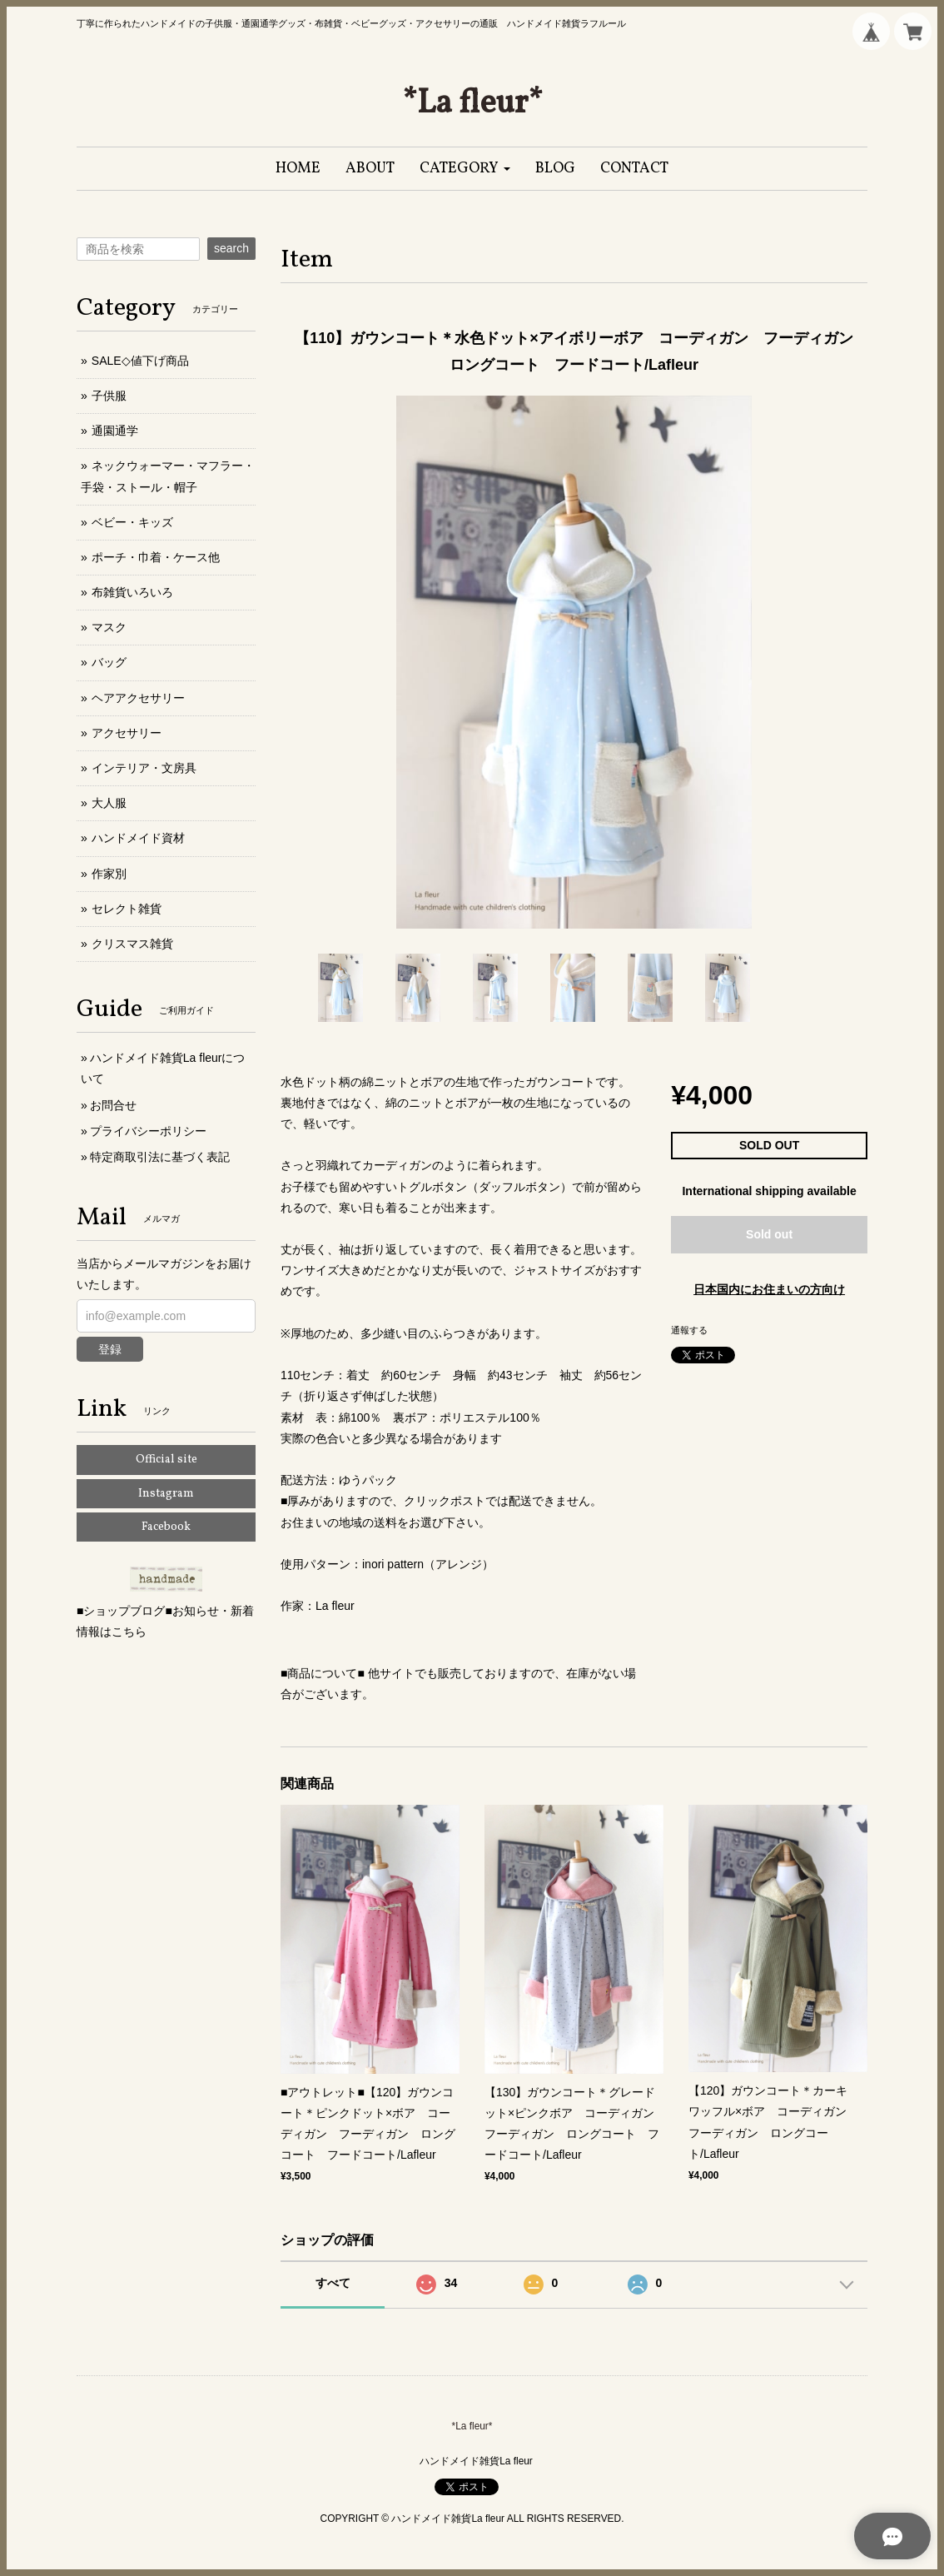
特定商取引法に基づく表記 (160, 1156)
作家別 (109, 873)
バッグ (109, 662)
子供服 (109, 395)
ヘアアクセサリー (138, 698)
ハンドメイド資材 (138, 838)
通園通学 (115, 430)
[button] (465, 168)
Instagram (166, 1494)
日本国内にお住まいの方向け (769, 1289)
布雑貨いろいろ (132, 592)
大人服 (109, 803)
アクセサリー (126, 733)
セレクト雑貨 (126, 908)
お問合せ (113, 1105)
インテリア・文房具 (144, 768)
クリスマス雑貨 (132, 943)
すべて (332, 2283)
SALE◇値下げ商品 (140, 360)
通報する (689, 1330)
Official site (166, 1459)
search (231, 248)
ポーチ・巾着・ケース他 (156, 557)
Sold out (769, 1234)
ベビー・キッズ (132, 522)
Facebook (166, 1527)
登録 (110, 1349)
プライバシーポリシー (148, 1131)
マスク (109, 627)
